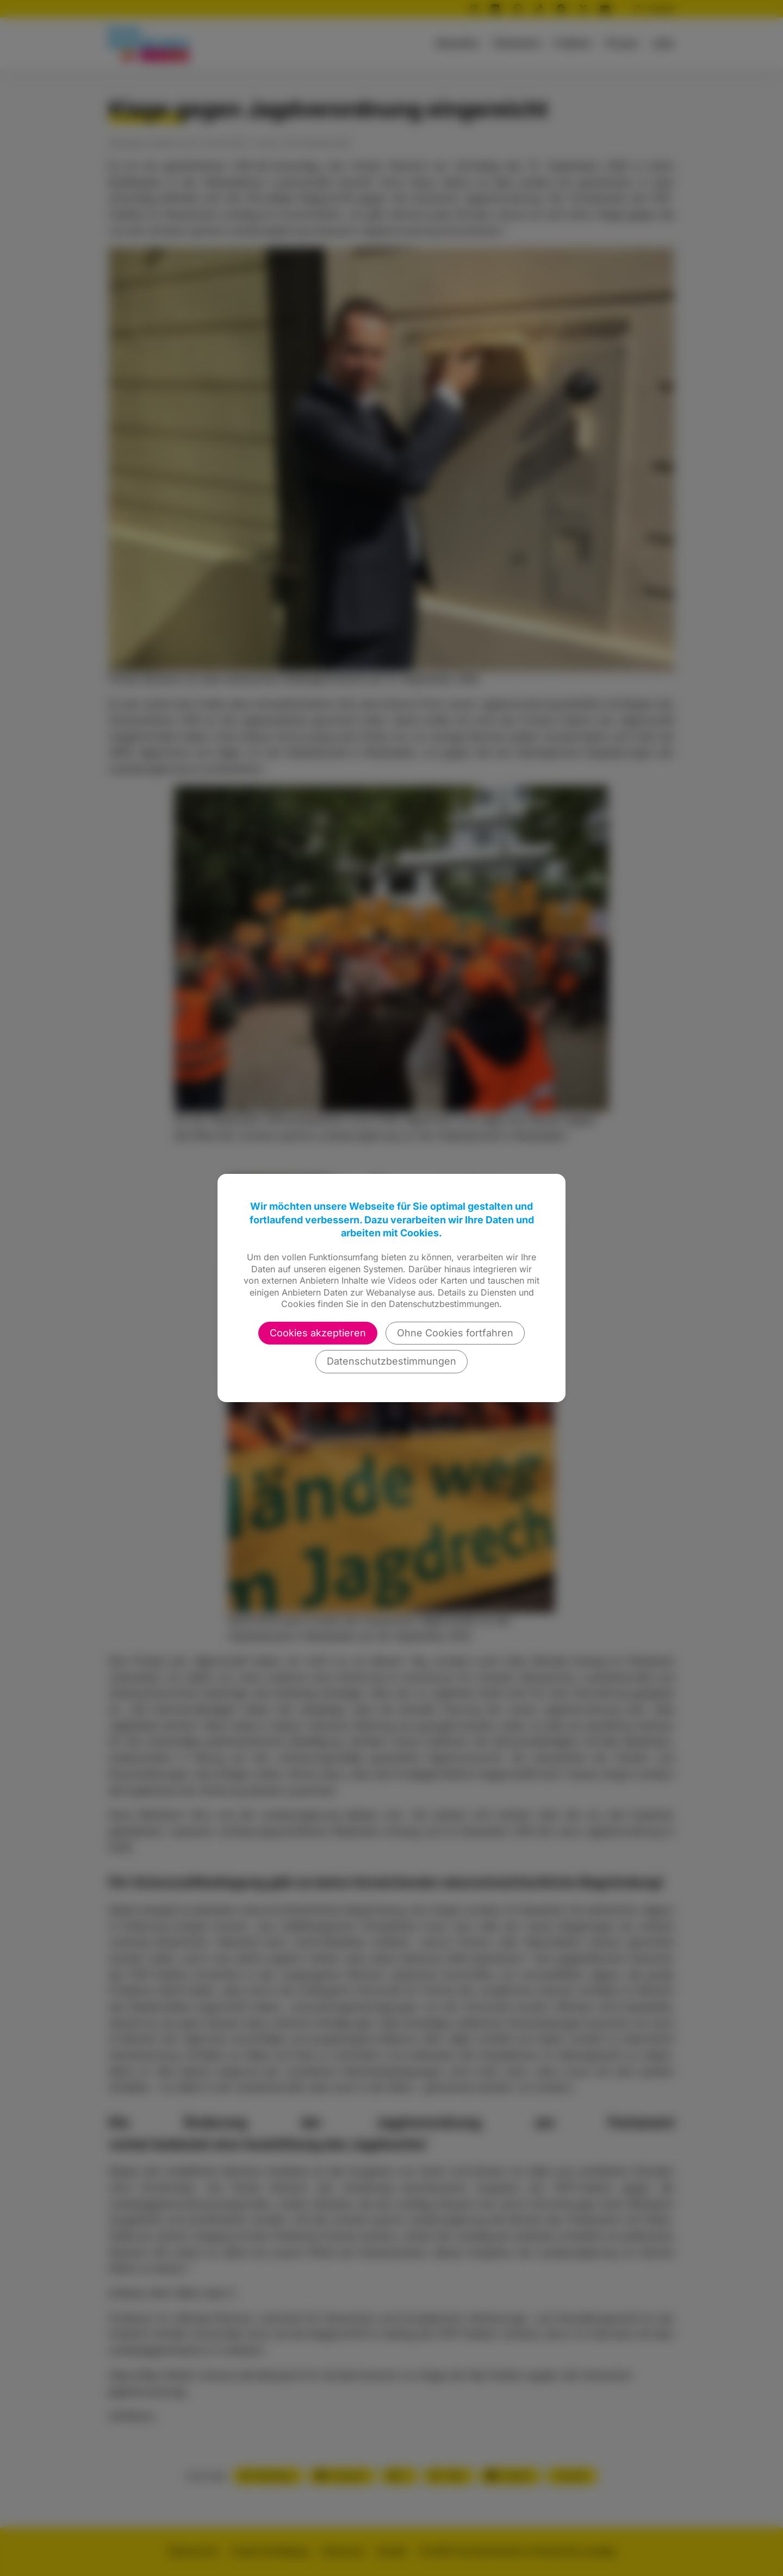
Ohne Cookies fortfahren (455, 1333)
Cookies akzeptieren (318, 1333)
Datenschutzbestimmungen (391, 1361)
